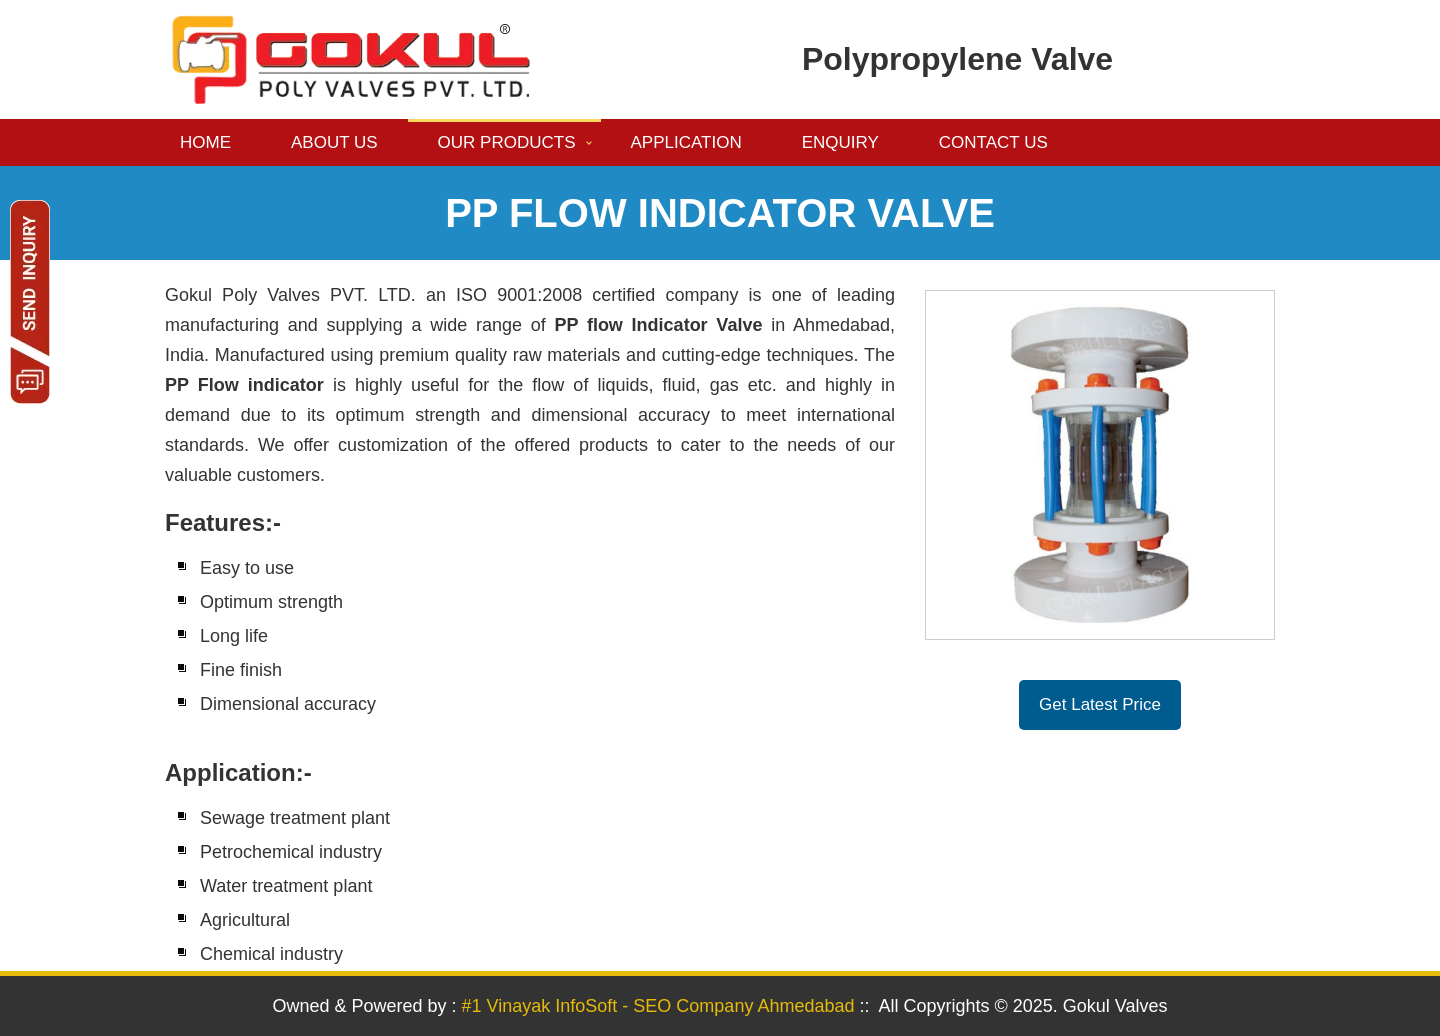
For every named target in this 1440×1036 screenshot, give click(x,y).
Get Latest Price (1100, 704)
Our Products (507, 142)
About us (334, 142)
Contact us (993, 142)
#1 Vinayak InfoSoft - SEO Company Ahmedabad (658, 1006)
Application (686, 142)
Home (205, 142)
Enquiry (840, 142)
